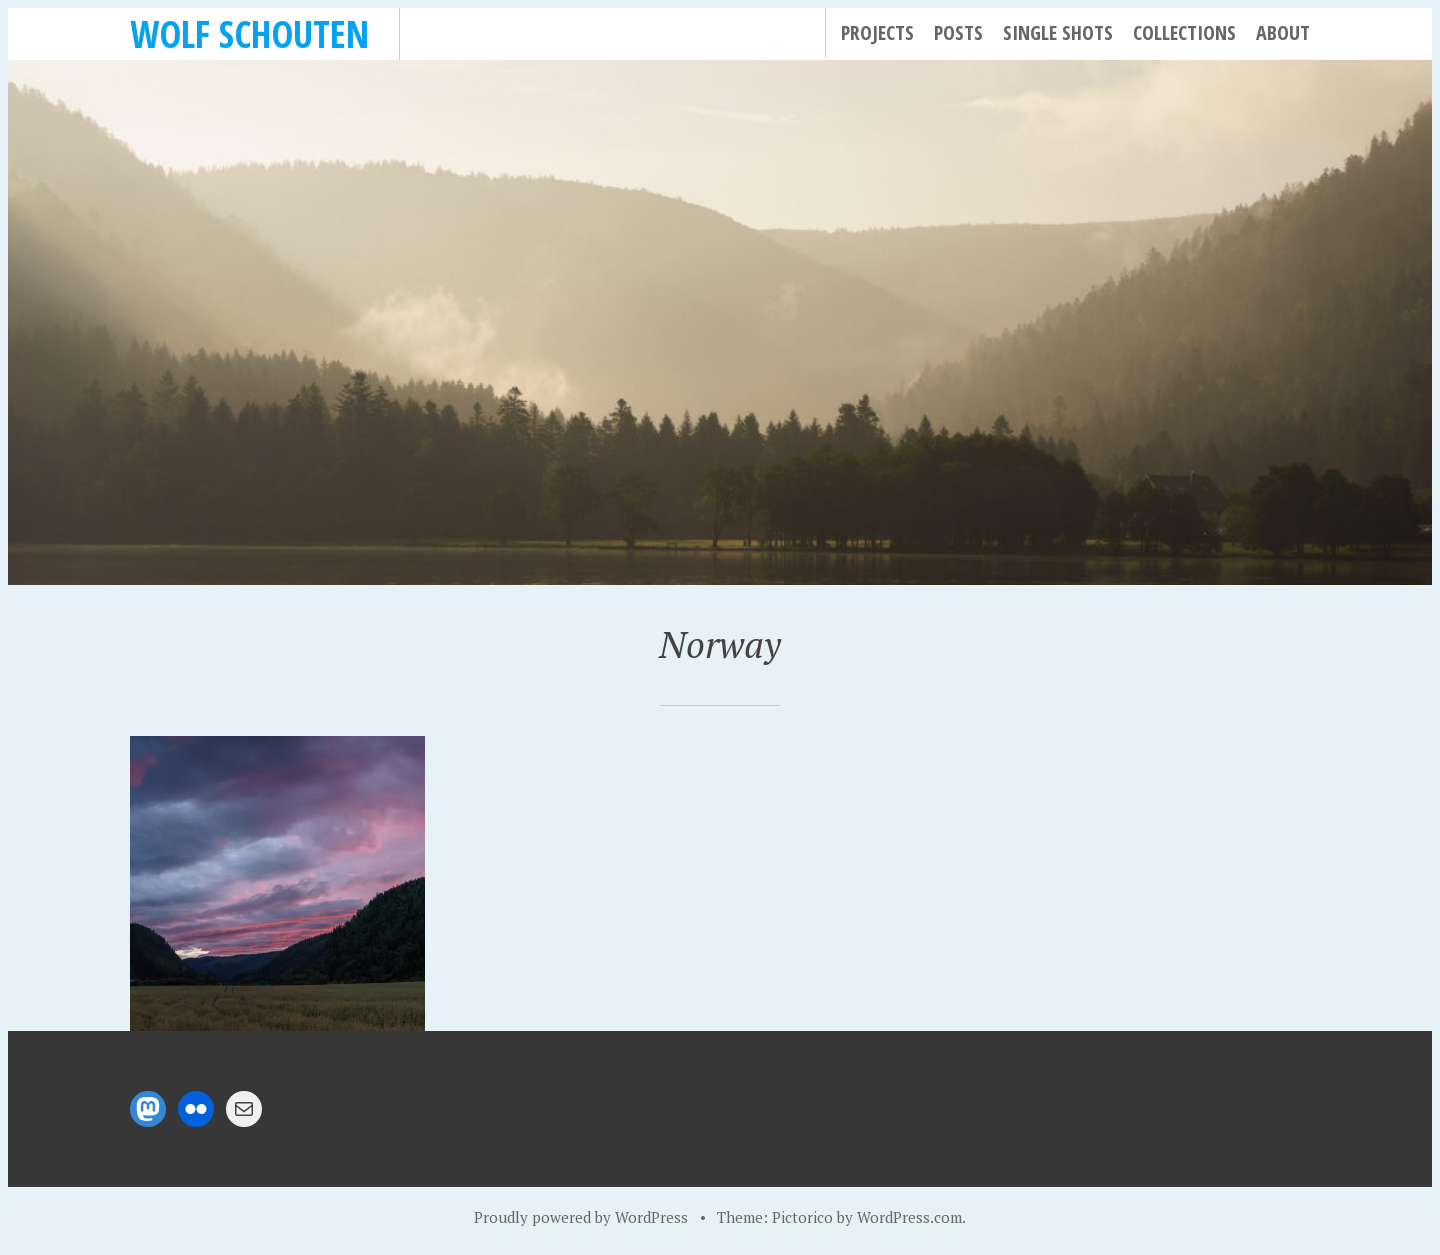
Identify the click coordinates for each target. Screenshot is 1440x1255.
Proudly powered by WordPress (581, 1217)
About (1283, 32)
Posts (958, 32)
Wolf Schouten (249, 33)
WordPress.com (909, 1217)
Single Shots (1058, 32)
